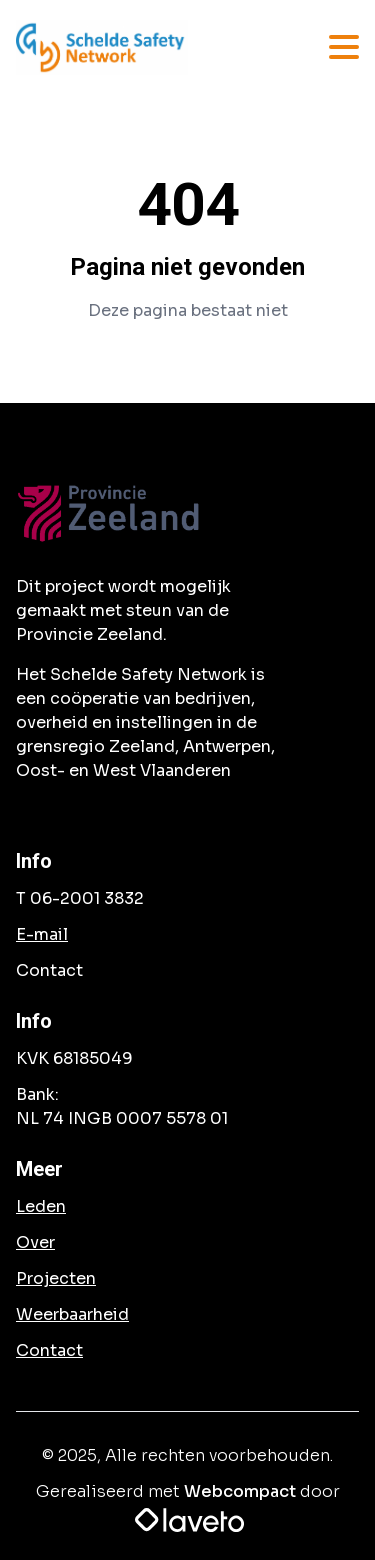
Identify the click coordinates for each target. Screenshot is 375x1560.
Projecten (56, 1278)
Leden (41, 1206)
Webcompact (240, 1491)
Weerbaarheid (72, 1314)
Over (35, 1242)
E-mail (42, 934)
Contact (49, 1350)
